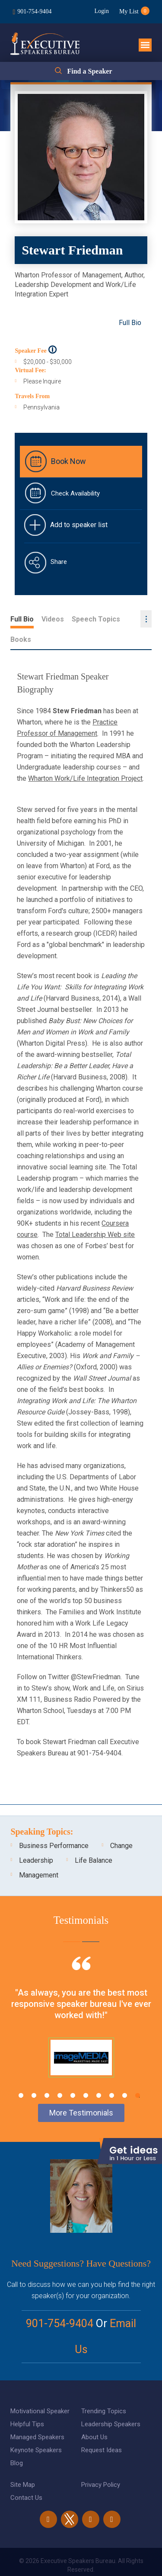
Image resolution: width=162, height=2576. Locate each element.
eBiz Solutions (115, 2560)
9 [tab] (124, 2075)
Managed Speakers (37, 2417)
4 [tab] (59, 2075)
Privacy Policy (100, 2464)
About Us (94, 2417)
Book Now (68, 461)
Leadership (36, 1840)
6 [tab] (85, 2075)
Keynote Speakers (36, 2430)
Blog (16, 2443)
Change (121, 1825)
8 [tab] (111, 2075)
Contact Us (26, 2477)
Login (101, 11)
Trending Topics (103, 2391)
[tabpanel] (81, 2007)
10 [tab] (137, 2075)
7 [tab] (98, 2075)
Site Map (22, 2464)
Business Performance (54, 1825)
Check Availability (75, 493)
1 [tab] (21, 2075)
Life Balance (93, 1840)
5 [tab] (72, 2075)
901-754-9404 (34, 11)
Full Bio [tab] (22, 619)
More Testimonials (81, 2092)
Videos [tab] (52, 619)
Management (38, 1855)
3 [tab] (46, 2075)
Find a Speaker (89, 71)
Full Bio (130, 323)
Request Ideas (101, 2430)
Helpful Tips (27, 2404)
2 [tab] (34, 2075)
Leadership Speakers (110, 2404)
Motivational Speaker (40, 2391)
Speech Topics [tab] (96, 619)
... (146, 619)
